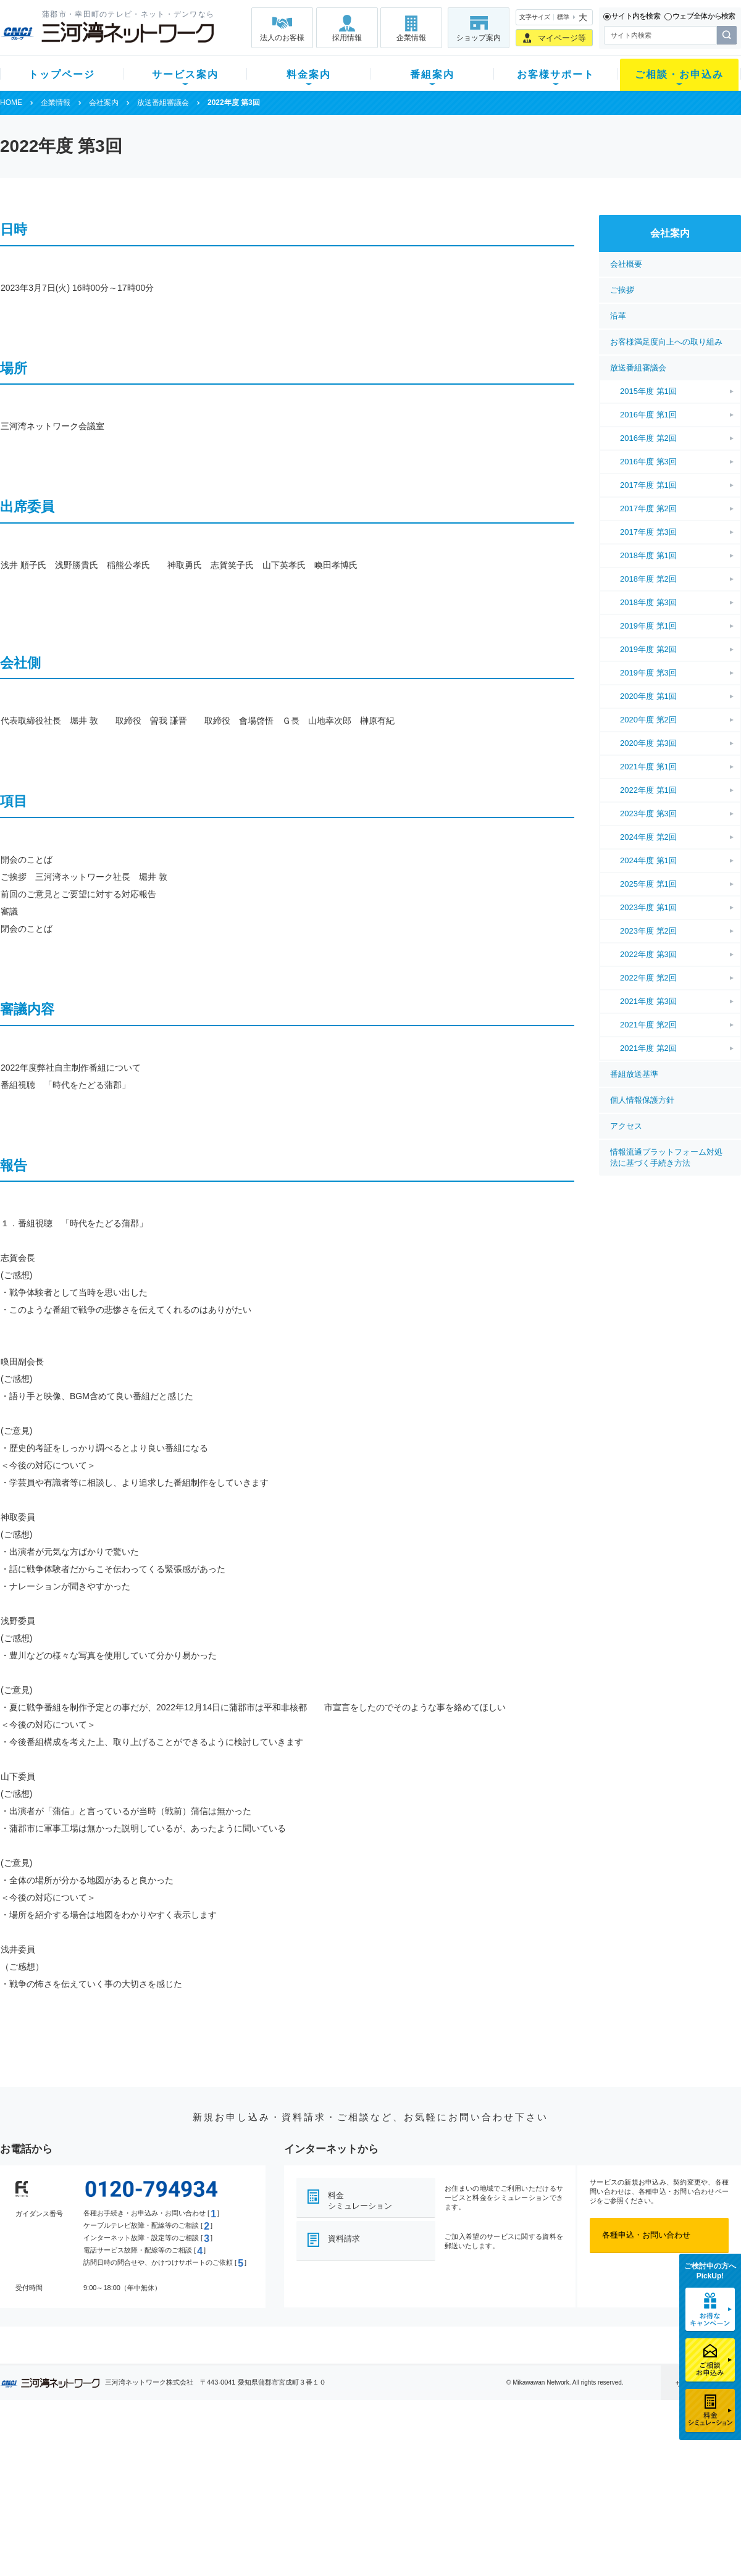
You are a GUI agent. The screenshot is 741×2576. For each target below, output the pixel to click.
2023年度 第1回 (648, 907)
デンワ (153, 2481)
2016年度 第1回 (648, 414)
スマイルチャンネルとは (369, 2449)
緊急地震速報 (165, 2513)
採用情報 (347, 37)
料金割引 (249, 2481)
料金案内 (309, 74)
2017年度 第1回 (648, 485)
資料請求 (344, 2238)
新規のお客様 (73, 2449)
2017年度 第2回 (648, 508)
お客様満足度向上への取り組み (666, 341)
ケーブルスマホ (169, 2497)
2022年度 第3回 (648, 954)
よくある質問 (440, 2449)
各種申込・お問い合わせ (646, 2234)
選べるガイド (73, 2481)
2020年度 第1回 (648, 696)
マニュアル (436, 2465)
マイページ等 (562, 38)
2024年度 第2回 (648, 837)
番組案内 (432, 74)
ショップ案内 (478, 37)
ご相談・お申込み (679, 74)
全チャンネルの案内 (361, 2492)
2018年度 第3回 (648, 602)
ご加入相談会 (532, 2481)
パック (245, 2497)
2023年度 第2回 (648, 930)
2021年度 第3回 (648, 1001)
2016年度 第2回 (648, 438)
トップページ (61, 74)
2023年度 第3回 (648, 813)
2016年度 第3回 (648, 461)
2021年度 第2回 (648, 1024)
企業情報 (411, 37)
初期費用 (249, 2449)
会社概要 (626, 264)
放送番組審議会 (163, 102)
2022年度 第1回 (648, 790)
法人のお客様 (282, 37)
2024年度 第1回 (648, 860)
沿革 (618, 315)
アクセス (626, 1126)
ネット (153, 2465)
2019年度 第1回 (648, 625)
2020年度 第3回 (648, 743)
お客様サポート (556, 74)
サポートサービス (448, 2481)
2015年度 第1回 (648, 391)
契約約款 (157, 2545)
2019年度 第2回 (648, 649)
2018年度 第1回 (648, 555)
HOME (11, 102)
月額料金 (249, 2465)
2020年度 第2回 (648, 719)
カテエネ (157, 2529)
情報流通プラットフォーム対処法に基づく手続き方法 (666, 1157)
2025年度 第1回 (648, 884)
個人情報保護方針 (642, 1100)
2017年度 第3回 (648, 532)
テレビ (153, 2449)
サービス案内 (185, 74)
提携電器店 (528, 2465)
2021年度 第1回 (648, 766)
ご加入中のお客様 (81, 2465)
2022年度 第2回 (648, 977)
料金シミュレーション (360, 2200)
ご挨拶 (622, 290)
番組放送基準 (634, 1074)
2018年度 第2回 (648, 578)
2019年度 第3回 (648, 672)
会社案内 (104, 102)
